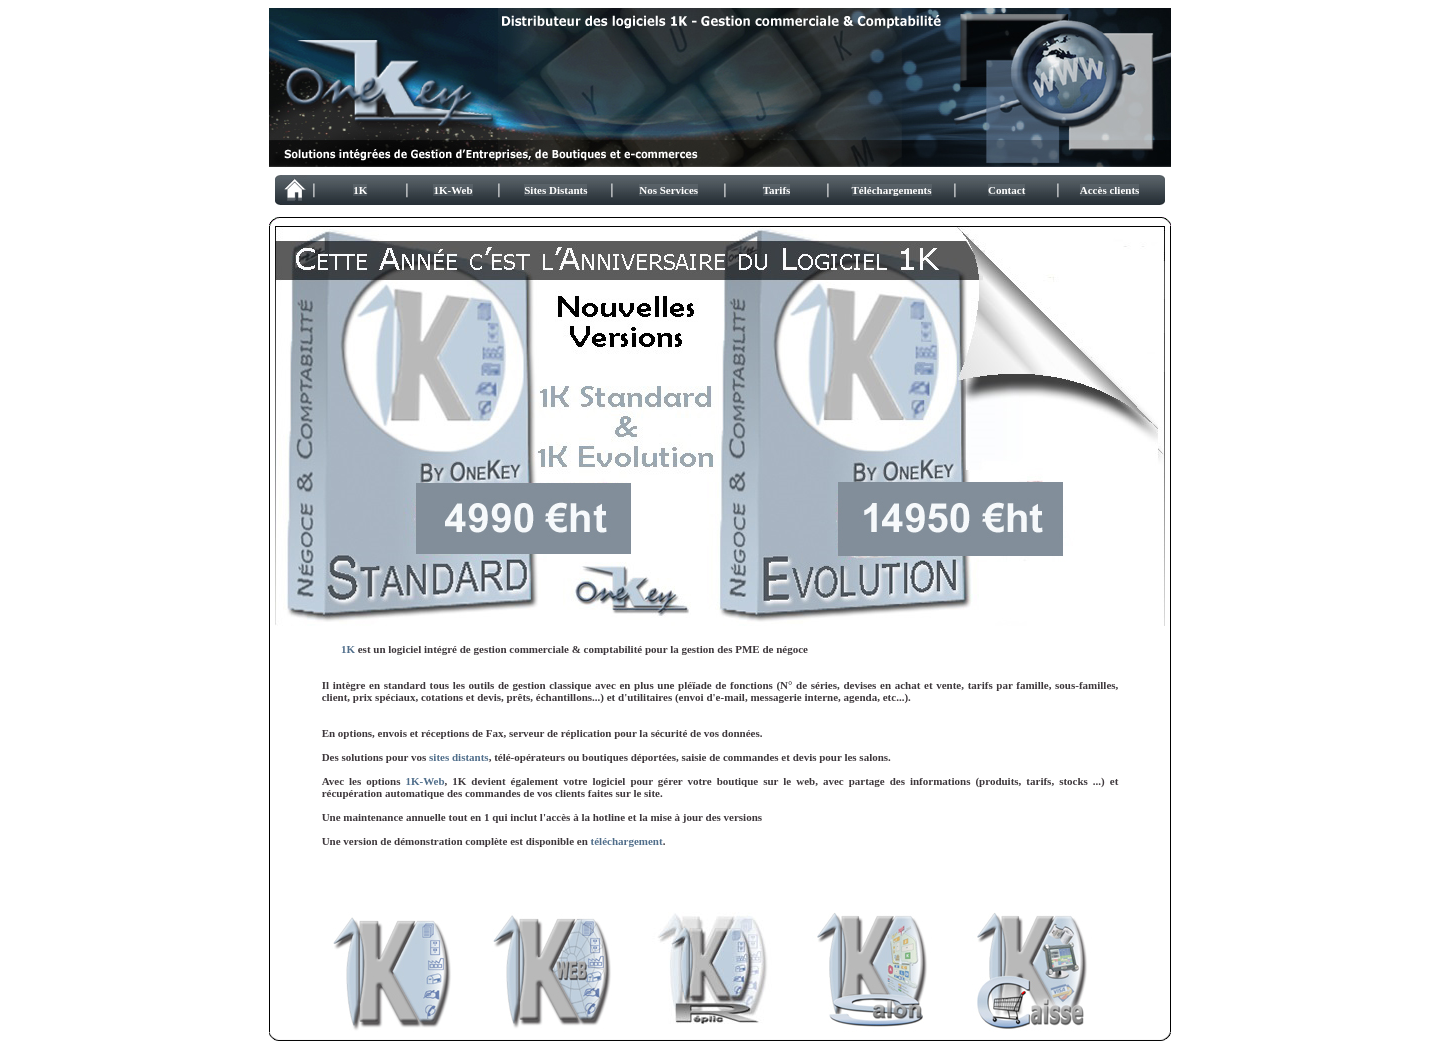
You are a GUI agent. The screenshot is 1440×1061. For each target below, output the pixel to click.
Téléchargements (892, 190)
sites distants (459, 757)
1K (360, 190)
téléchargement (627, 841)
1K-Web (452, 190)
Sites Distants (555, 190)
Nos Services (668, 190)
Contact (1006, 190)
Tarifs (777, 190)
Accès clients (1110, 190)
